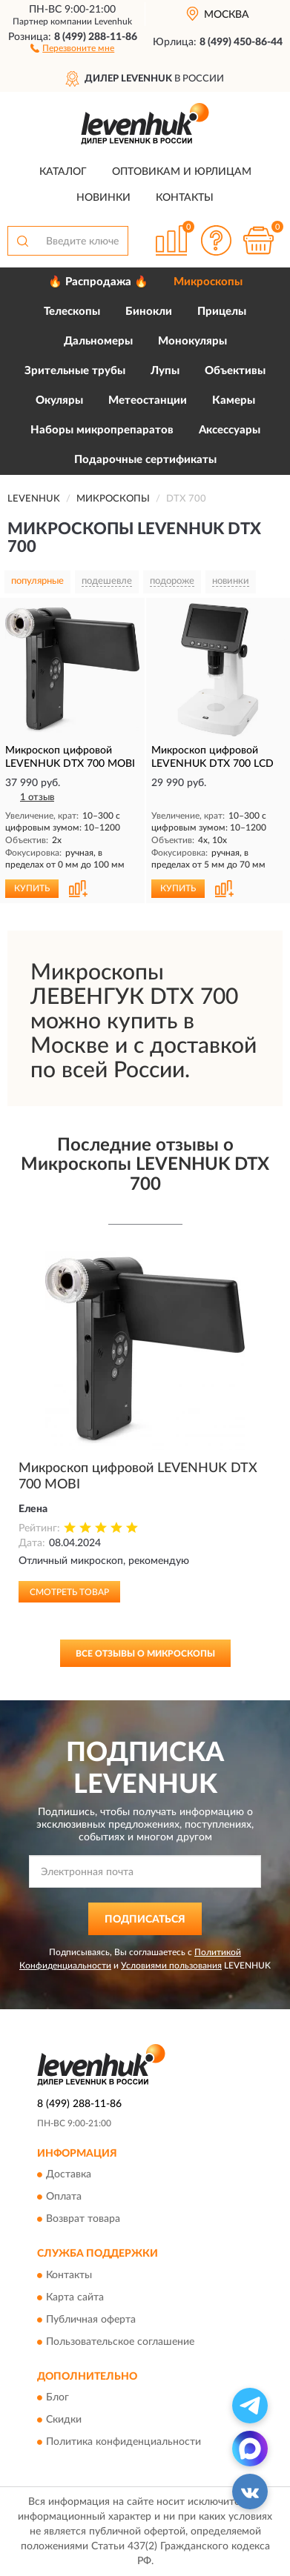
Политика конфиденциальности (123, 2442)
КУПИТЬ (32, 888)
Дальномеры (98, 341)
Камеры (233, 400)
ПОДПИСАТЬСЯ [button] (145, 1919)
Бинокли (148, 311)
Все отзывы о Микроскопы (145, 1653)
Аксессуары (229, 430)
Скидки (64, 2420)
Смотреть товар (69, 1592)
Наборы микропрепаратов (102, 430)
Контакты (185, 198)
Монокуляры (192, 341)
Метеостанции (147, 400)
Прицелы (221, 311)
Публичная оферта (91, 2319)
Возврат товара (83, 2219)
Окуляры (59, 400)
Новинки (103, 198)
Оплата (64, 2197)
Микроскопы (208, 281)
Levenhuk (113, 21)
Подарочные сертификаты (145, 459)
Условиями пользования (171, 1965)
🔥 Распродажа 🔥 (98, 281)
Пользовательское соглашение (120, 2342)
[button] (72, 47)
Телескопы (72, 311)
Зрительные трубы (74, 370)
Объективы (235, 370)
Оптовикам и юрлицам (181, 172)
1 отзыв (37, 797)
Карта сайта (75, 2297)
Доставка (68, 2175)
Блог (57, 2398)
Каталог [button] (63, 172)
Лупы (165, 370)
